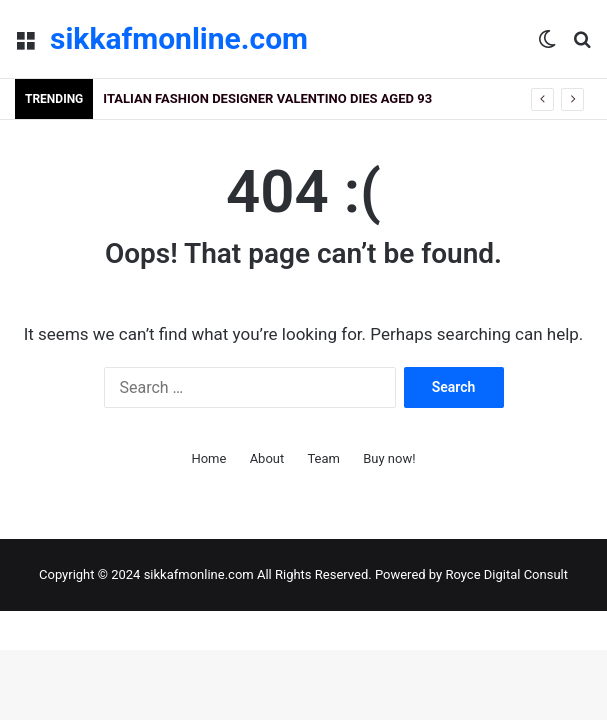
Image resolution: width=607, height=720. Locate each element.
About (267, 458)
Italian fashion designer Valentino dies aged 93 (267, 98)
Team (323, 458)
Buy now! (389, 458)
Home (208, 458)
